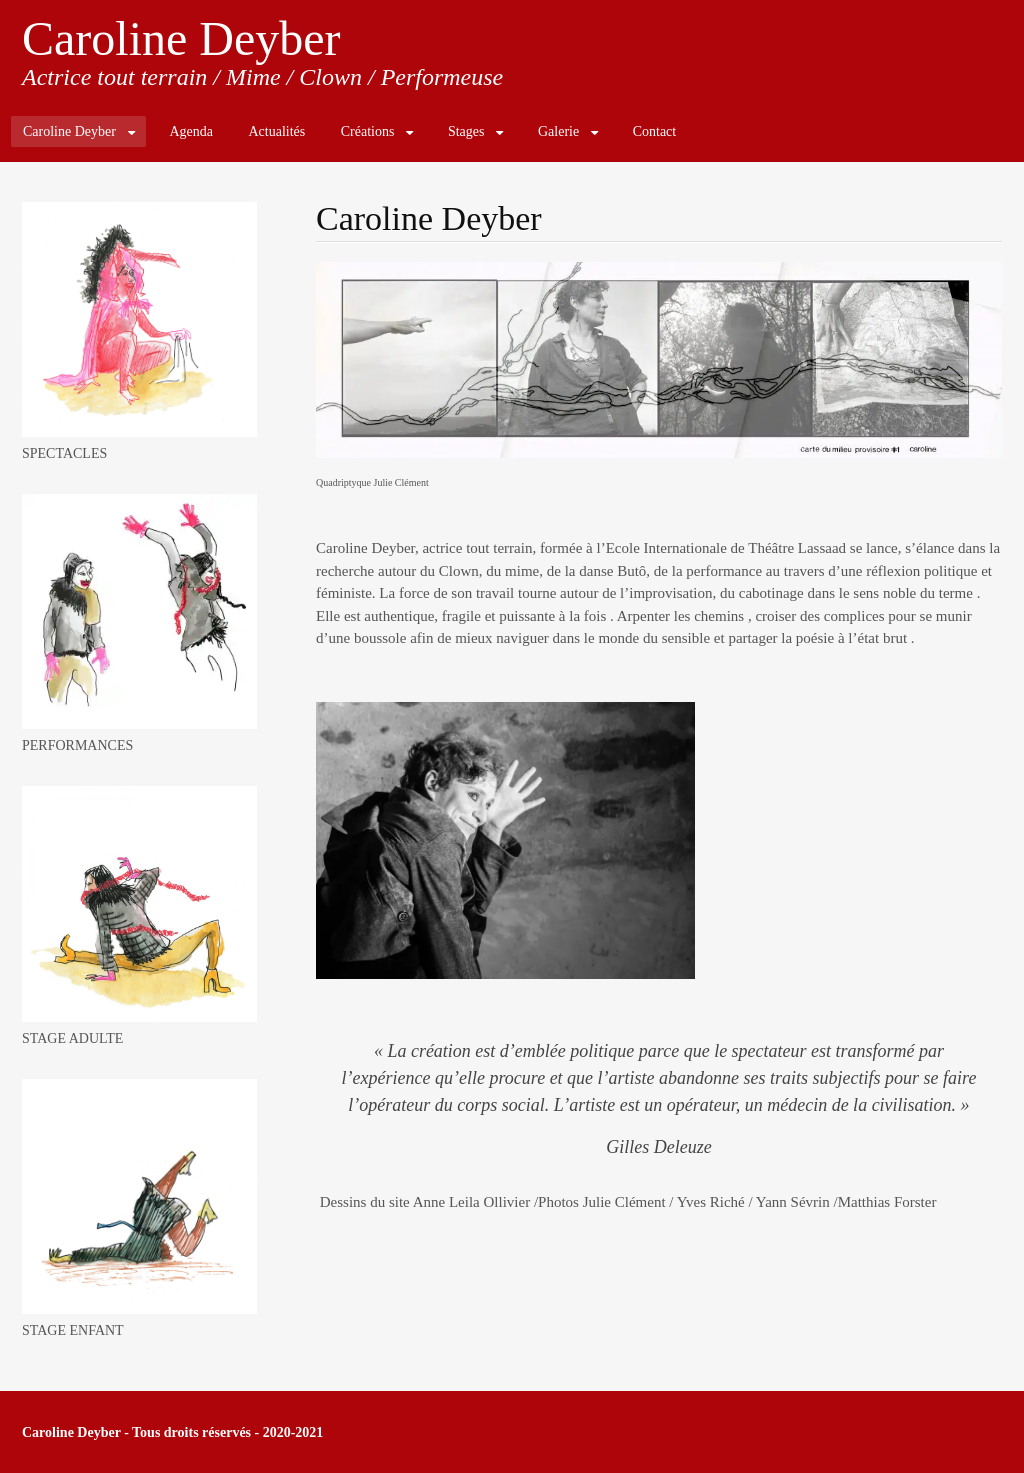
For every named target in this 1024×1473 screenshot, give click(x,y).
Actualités (276, 131)
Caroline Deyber (181, 38)
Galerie (558, 131)
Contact (655, 131)
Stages (466, 131)
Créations (368, 131)
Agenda (191, 131)
